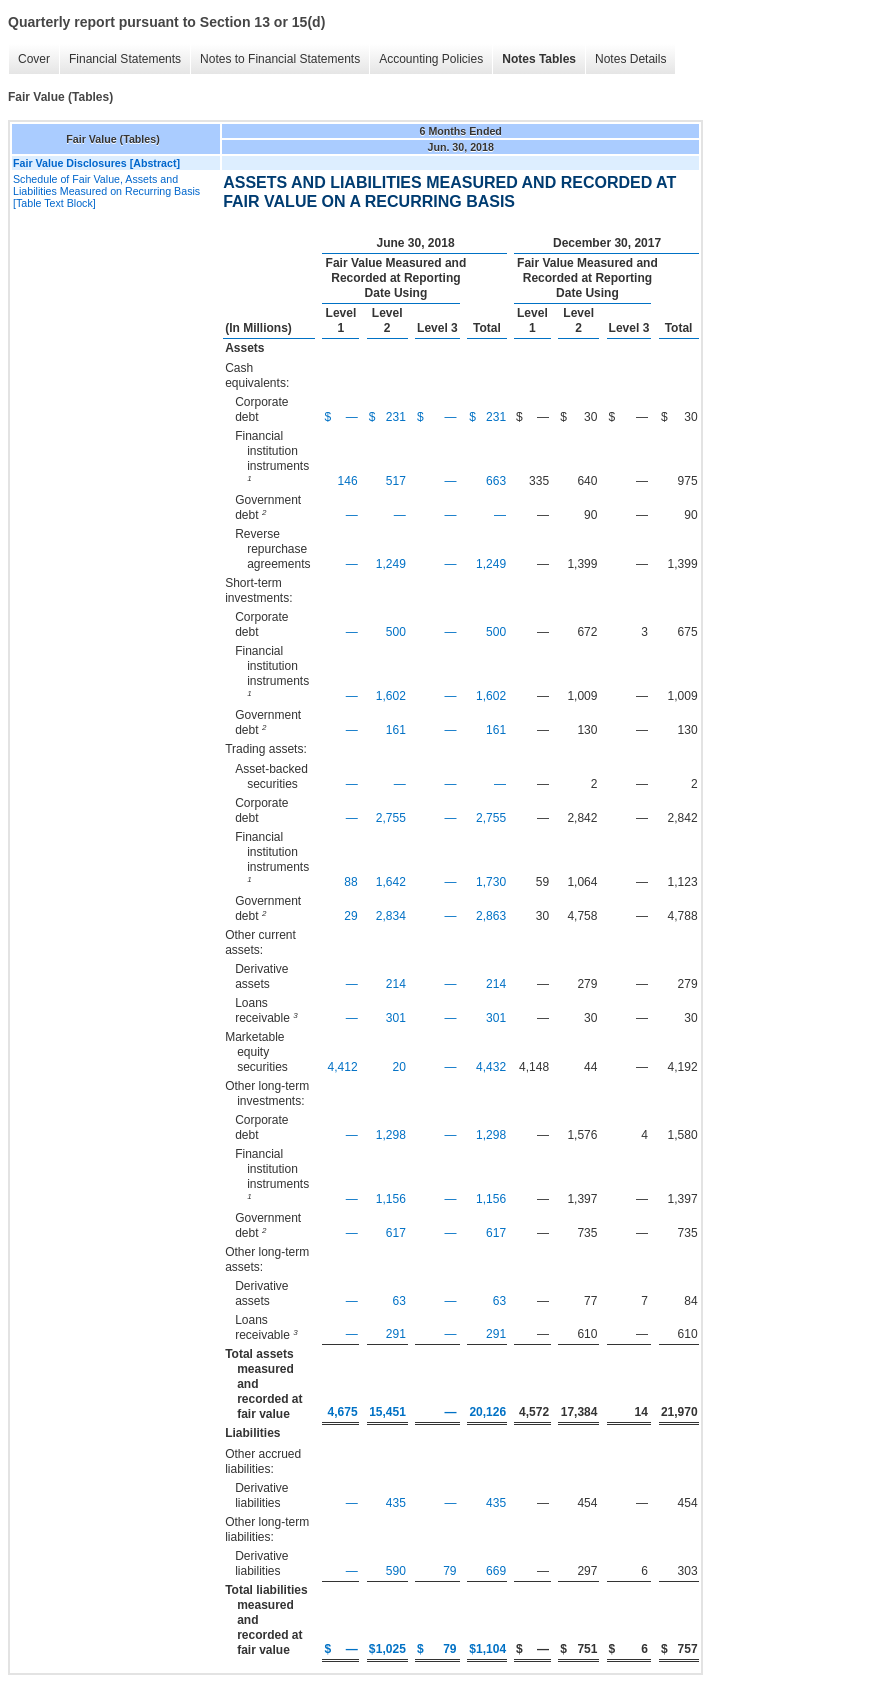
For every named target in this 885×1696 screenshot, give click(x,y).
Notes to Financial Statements (280, 59)
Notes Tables (539, 59)
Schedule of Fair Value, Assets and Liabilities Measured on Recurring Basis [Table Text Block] (106, 191)
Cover (34, 59)
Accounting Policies (431, 59)
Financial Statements (125, 59)
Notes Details (630, 59)
